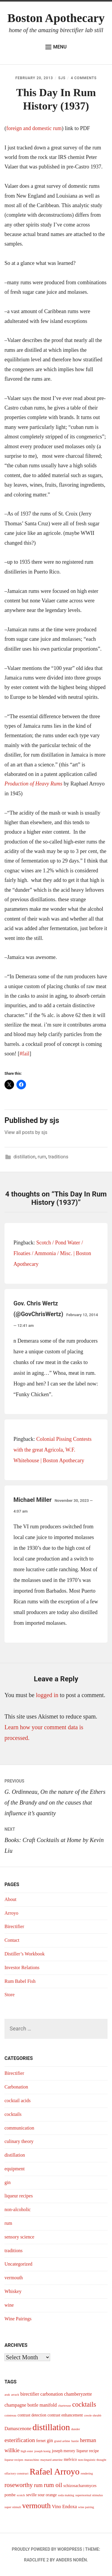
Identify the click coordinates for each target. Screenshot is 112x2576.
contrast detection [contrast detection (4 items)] (32, 2415)
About (10, 1899)
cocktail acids (17, 2100)
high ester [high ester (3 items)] (27, 2451)
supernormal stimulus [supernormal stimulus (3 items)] (89, 2495)
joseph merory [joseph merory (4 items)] (63, 2451)
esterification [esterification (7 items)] (19, 2440)
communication (19, 2127)
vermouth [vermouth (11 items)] (36, 2506)
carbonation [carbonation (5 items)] (51, 2394)
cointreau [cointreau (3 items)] (10, 2415)
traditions (58, 1157)
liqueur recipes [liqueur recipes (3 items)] (13, 2459)
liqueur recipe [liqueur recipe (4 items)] (87, 2451)
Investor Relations (21, 1967)
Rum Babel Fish (20, 1981)
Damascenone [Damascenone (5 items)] (17, 2428)
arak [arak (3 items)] (7, 2394)
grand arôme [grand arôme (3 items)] (62, 2441)
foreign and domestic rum (34, 128)
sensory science (19, 2236)
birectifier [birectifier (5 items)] (29, 2394)
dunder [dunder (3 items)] (75, 2429)
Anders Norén (71, 2560)
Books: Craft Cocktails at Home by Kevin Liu (56, 1839)
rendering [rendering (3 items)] (87, 2473)
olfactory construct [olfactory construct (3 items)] (16, 2473)
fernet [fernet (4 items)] (41, 2440)
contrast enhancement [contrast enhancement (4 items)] (65, 2415)
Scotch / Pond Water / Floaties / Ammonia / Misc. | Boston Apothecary (52, 1253)
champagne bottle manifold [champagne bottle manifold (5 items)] (30, 2405)
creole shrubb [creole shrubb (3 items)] (92, 2415)
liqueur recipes (18, 2195)
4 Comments (84, 78)
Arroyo (11, 1913)
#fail (25, 1054)
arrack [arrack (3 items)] (15, 2394)
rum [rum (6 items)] (38, 2485)
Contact (11, 1940)
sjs (61, 78)
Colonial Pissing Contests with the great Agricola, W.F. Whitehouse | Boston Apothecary (52, 1449)
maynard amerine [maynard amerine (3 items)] (51, 2459)
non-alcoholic (17, 2209)
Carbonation (16, 2086)
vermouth (13, 2277)
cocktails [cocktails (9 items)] (84, 2404)
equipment (14, 2168)
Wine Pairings (17, 2318)
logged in (47, 1695)
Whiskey (13, 2291)
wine (9, 2305)
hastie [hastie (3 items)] (75, 2441)
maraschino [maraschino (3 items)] (31, 2459)
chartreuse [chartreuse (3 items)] (64, 2405)
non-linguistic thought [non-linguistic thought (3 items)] (92, 2459)
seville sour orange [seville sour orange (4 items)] (41, 2495)
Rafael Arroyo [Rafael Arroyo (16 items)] (54, 2471)
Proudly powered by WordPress (47, 2549)
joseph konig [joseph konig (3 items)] (42, 2451)
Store (9, 1994)
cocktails (13, 2114)
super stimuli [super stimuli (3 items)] (12, 2507)
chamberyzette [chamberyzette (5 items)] (78, 2394)
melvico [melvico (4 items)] (70, 2459)
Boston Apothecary (56, 18)
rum (42, 1157)
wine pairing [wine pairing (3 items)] (86, 2507)
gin (7, 2182)
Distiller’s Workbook (24, 1953)
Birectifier (14, 1926)
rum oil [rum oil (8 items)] (53, 2484)
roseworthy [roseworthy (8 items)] (18, 2484)
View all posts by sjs (25, 1132)
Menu (56, 47)
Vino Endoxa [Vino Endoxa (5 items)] (64, 2506)
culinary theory (18, 2141)
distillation (24, 1157)
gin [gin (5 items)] (50, 2440)
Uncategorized (18, 2263)
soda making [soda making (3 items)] (66, 2495)
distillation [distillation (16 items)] (51, 2427)
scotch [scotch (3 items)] (21, 2495)
